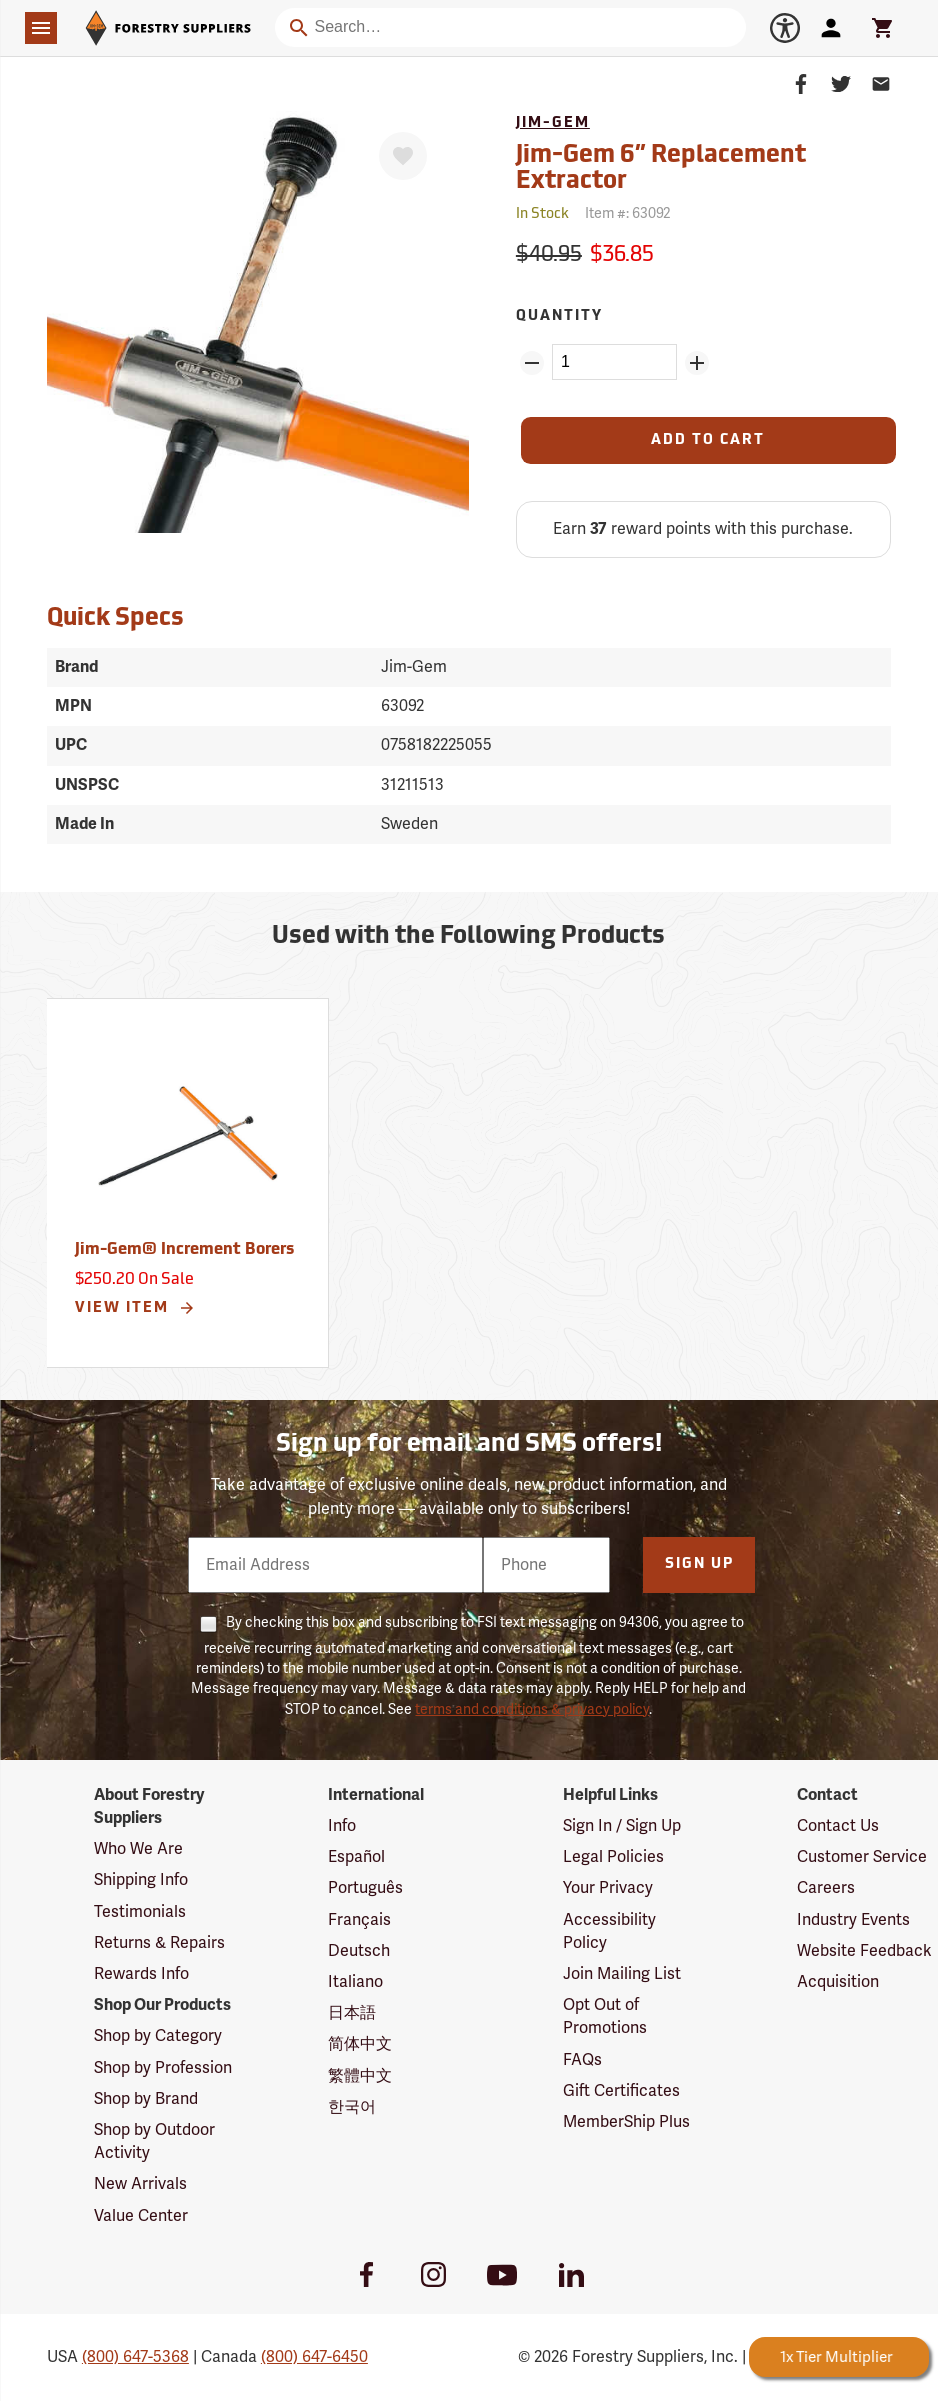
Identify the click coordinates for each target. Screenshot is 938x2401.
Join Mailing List (622, 1974)
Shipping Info (141, 1880)
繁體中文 (360, 2076)
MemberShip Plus (626, 2122)
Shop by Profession (163, 2068)
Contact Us (838, 1826)
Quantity (559, 316)
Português (365, 1888)
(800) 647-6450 (314, 2357)
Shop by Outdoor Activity (154, 2141)
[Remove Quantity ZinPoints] (532, 363)
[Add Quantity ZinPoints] (697, 363)
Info (342, 1826)
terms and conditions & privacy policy (532, 1709)
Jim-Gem (553, 123)
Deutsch (359, 1951)
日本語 (352, 2013)
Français (359, 1920)
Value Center (141, 2216)
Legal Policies (613, 1857)
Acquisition (838, 1982)
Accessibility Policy (609, 1931)
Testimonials (140, 1912)
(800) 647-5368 (135, 2357)
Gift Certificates (621, 2091)
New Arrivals (140, 2184)
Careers (826, 1888)
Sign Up (699, 1564)
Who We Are (138, 1849)
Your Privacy (608, 1888)
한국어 (352, 2107)
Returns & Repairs (159, 1943)
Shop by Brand (146, 2099)
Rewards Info (141, 1974)
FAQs (582, 2060)
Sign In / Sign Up (622, 1826)
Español (356, 1857)
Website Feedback (864, 1951)
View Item (135, 1308)
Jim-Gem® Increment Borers (184, 1250)
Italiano (355, 1982)
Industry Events (853, 1920)
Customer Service (862, 1857)
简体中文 (360, 2044)
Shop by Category (158, 2036)
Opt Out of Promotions (605, 2016)
